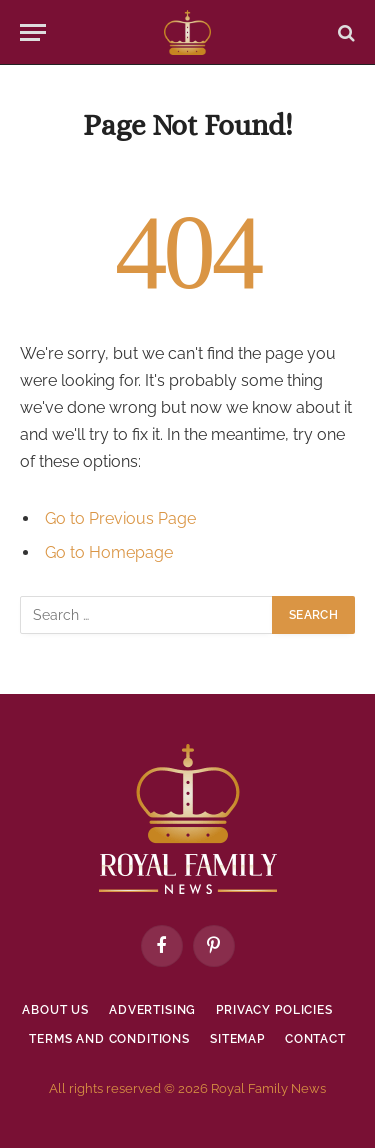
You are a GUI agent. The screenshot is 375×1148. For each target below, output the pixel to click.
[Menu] (33, 32)
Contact (315, 1039)
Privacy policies (274, 1010)
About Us (55, 1010)
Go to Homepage (109, 552)
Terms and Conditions (109, 1039)
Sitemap (237, 1039)
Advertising (152, 1010)
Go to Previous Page (120, 518)
